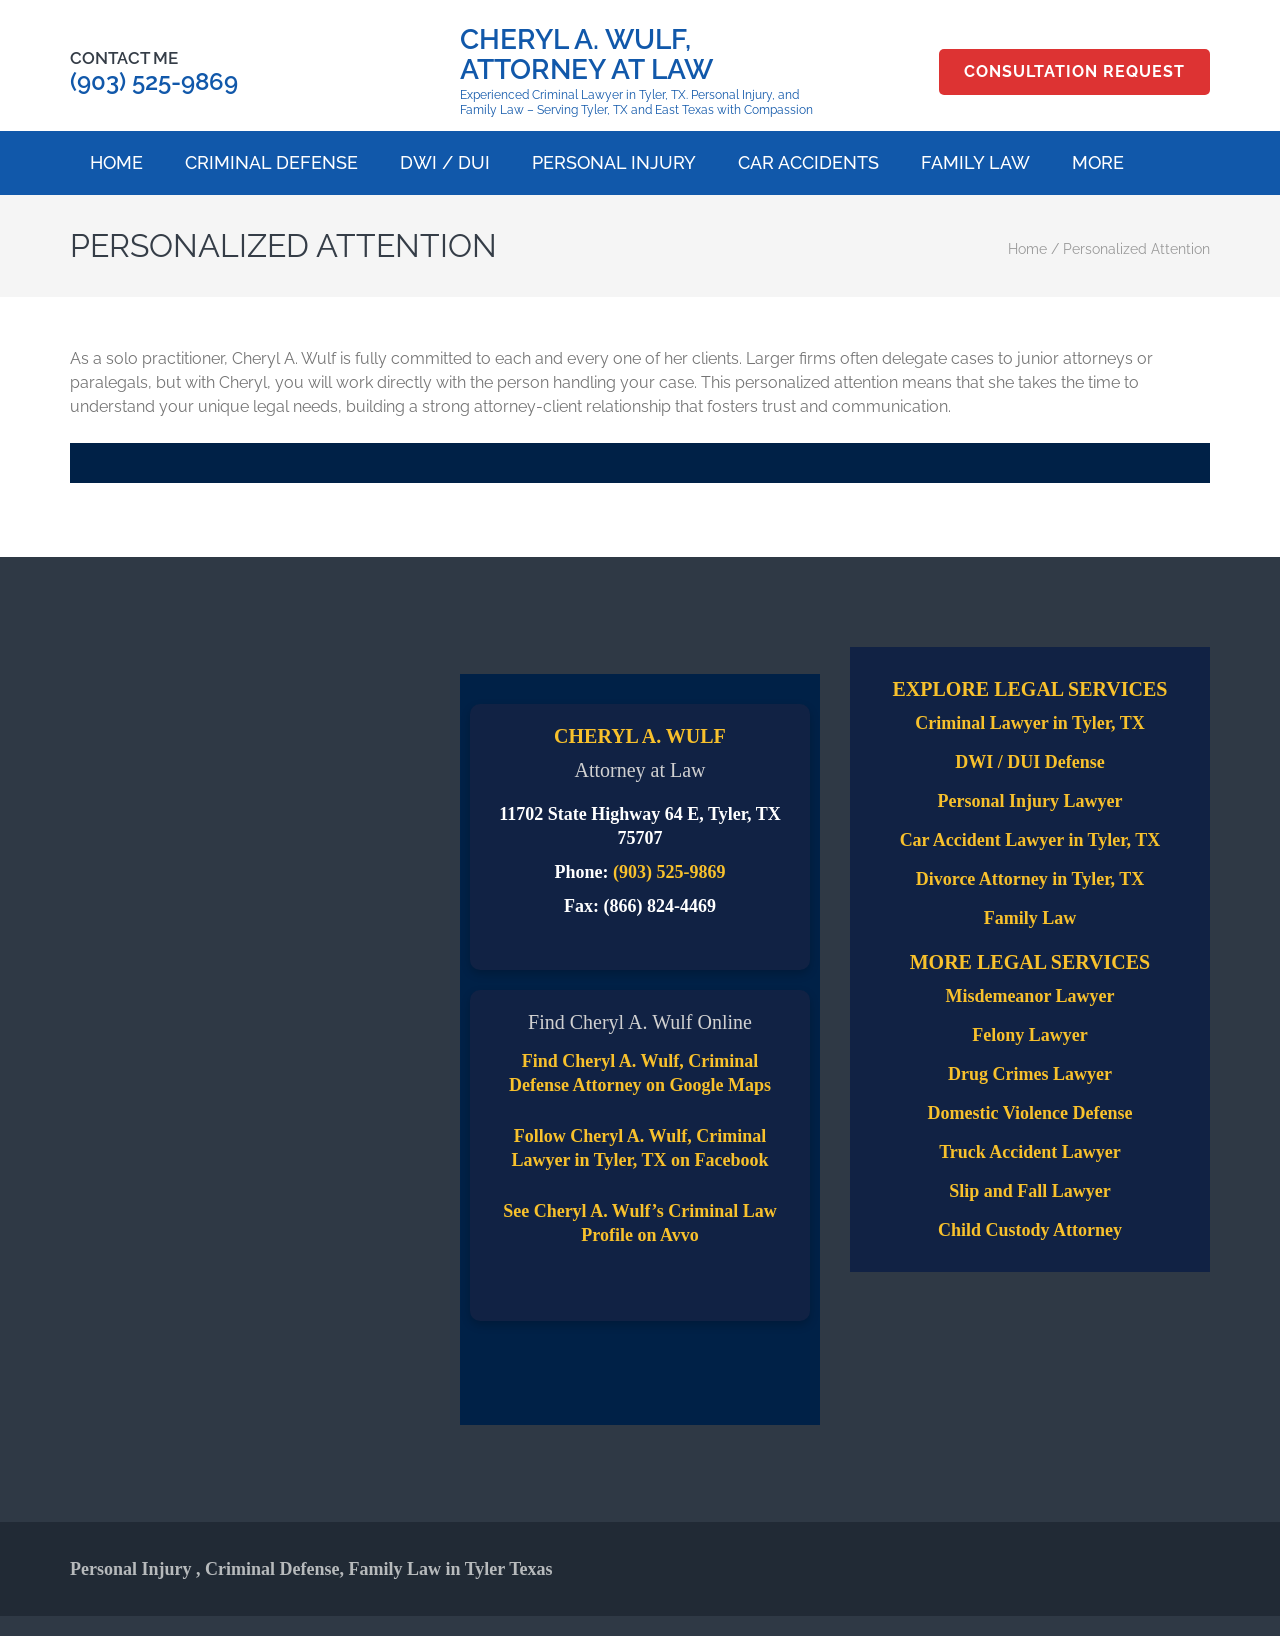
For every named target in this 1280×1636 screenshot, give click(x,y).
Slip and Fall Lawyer (1030, 1191)
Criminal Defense (271, 162)
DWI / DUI (445, 162)
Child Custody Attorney (1030, 1230)
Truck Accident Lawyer (1030, 1152)
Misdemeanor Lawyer (1029, 996)
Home (116, 162)
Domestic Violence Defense (1030, 1113)
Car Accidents (808, 162)
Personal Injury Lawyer (1029, 801)
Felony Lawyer (1029, 1035)
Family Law (975, 162)
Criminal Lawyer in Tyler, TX (1030, 723)
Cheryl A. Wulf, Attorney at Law (586, 54)
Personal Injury (614, 162)
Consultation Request (1074, 71)
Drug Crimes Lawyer (1030, 1074)
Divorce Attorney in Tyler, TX (1030, 879)
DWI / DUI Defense (1029, 762)
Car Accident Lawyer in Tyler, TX (1030, 840)
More (1098, 162)
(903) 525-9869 (154, 81)
